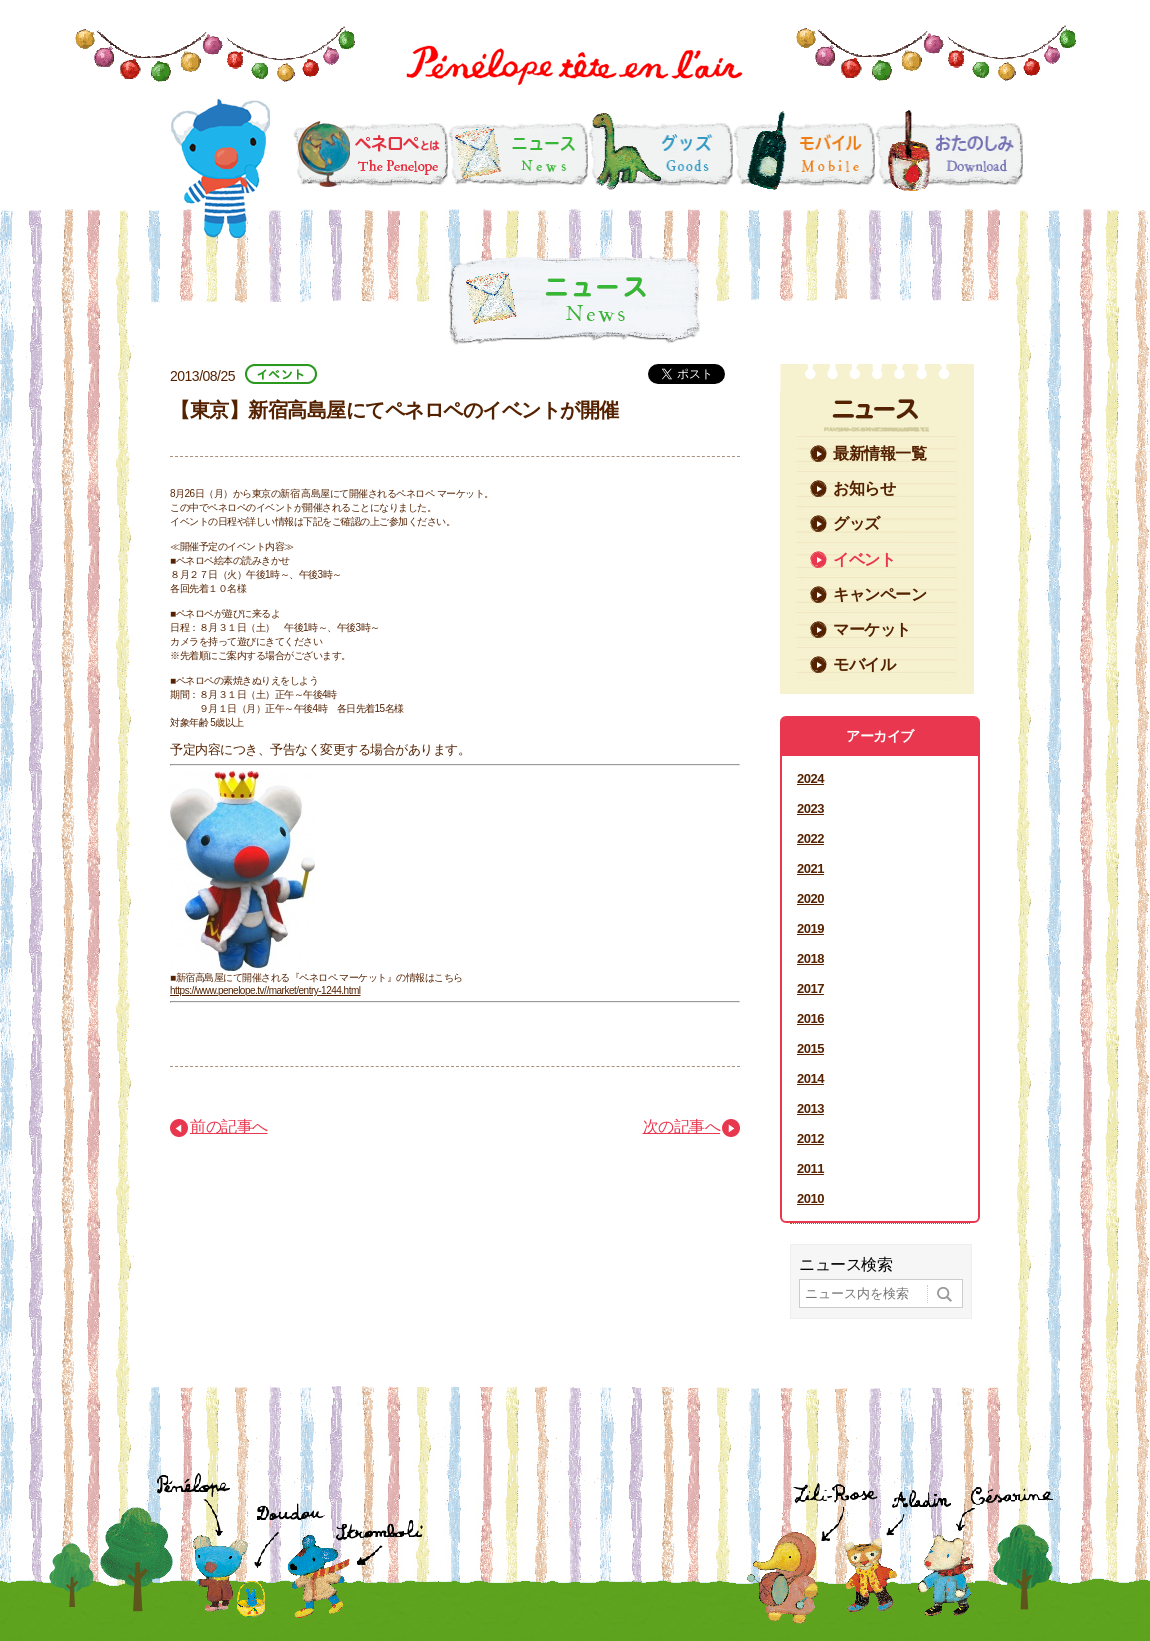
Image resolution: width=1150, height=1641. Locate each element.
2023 (810, 808)
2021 (810, 868)
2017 (810, 988)
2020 (810, 898)
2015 (810, 1048)
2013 (810, 1108)
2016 (810, 1018)
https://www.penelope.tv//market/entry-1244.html (265, 990)
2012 (810, 1138)
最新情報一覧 (879, 453)
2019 (810, 928)
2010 (810, 1198)
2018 (810, 958)
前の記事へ (229, 1126)
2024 (810, 778)
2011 (810, 1168)
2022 (810, 838)
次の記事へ (682, 1126)
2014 (810, 1078)
